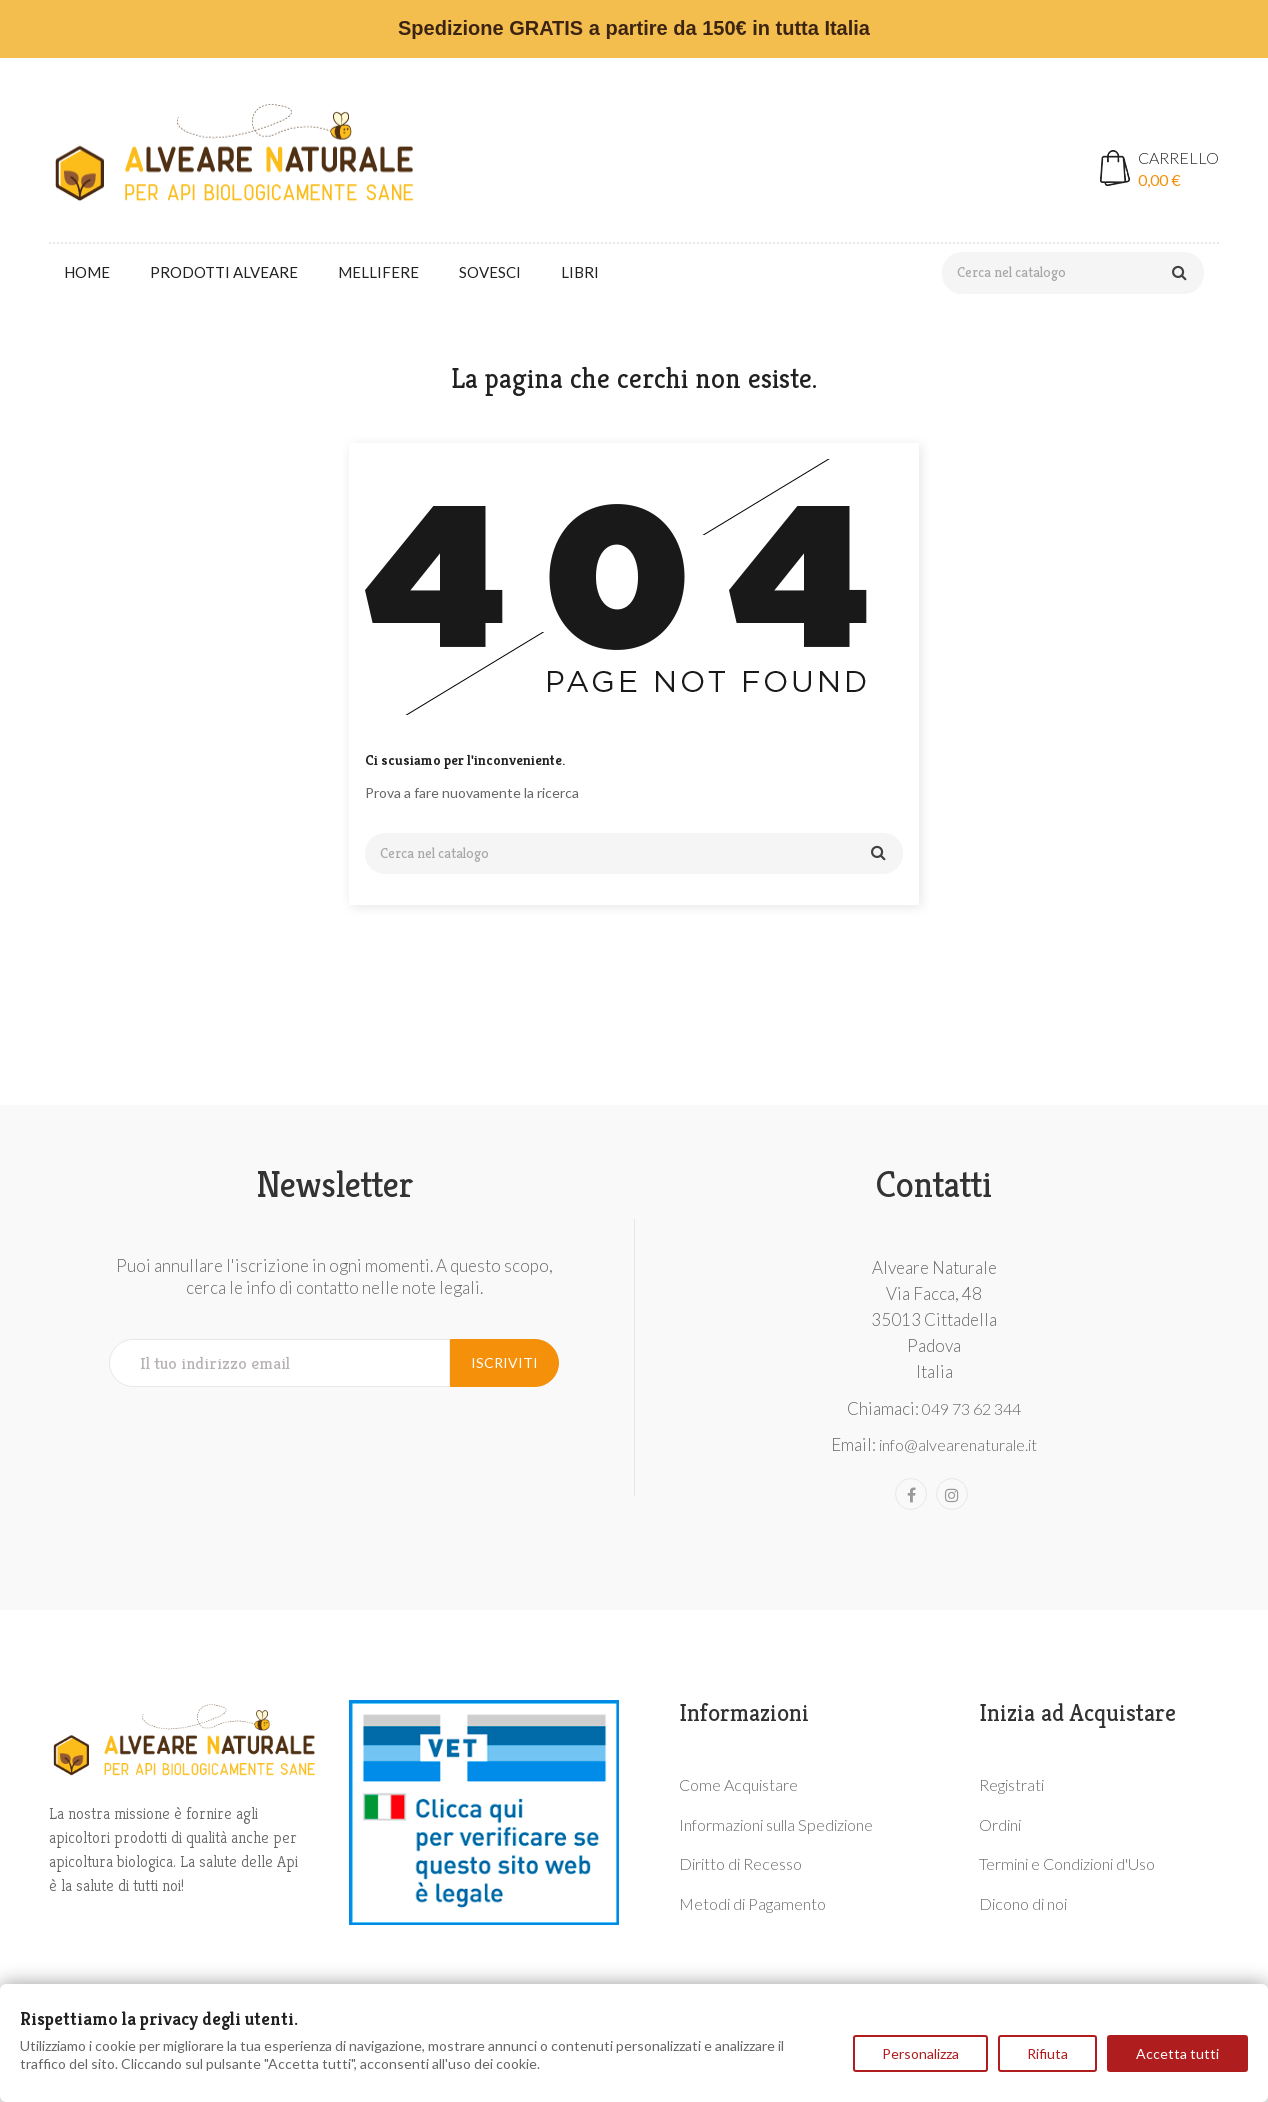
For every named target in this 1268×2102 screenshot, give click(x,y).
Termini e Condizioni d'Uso (1067, 1863)
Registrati (1011, 1784)
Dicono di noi (1023, 1903)
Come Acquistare (738, 1784)
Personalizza (920, 2053)
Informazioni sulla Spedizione (776, 1824)
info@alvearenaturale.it (958, 1444)
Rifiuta (1047, 2053)
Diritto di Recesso (740, 1863)
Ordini (1000, 1824)
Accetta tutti (1177, 2053)
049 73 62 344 (971, 1408)
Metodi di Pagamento (752, 1903)
